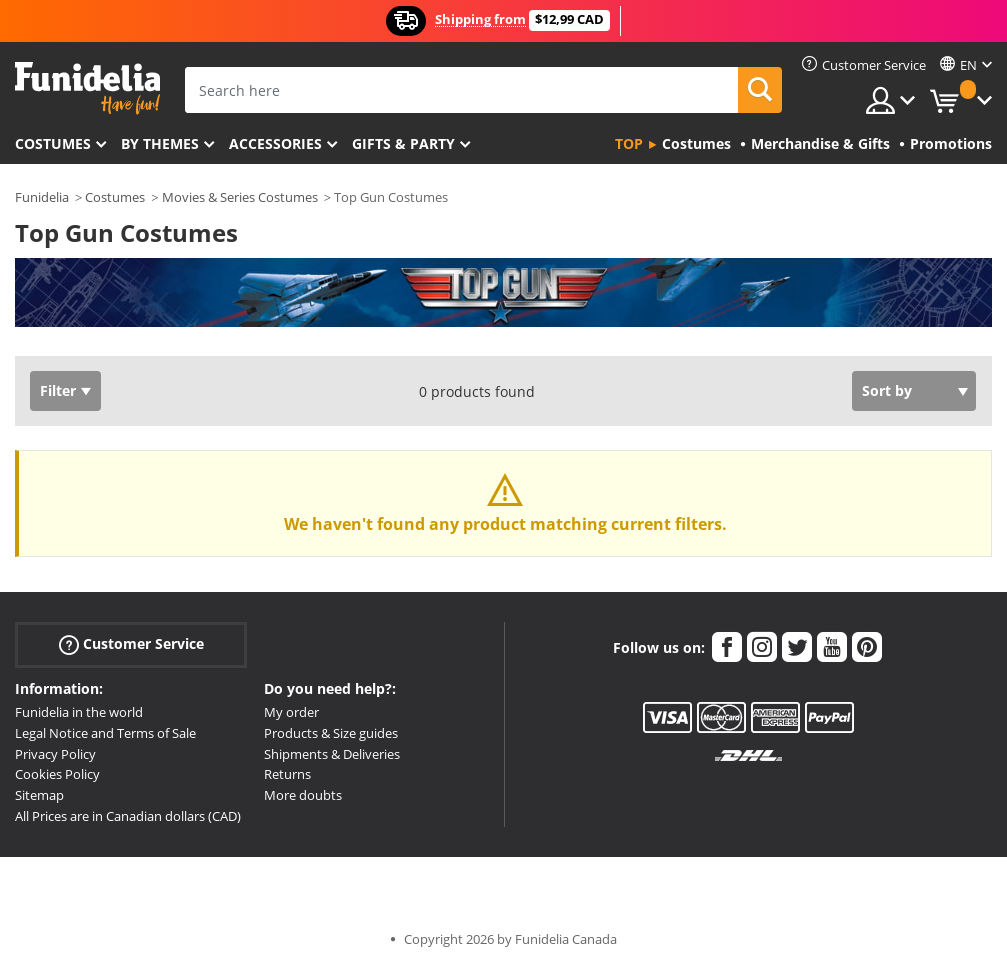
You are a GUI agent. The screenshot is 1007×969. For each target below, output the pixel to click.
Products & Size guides (331, 733)
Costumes (53, 143)
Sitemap (39, 795)
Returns (287, 774)
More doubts (303, 795)
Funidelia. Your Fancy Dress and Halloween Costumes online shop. (87, 88)
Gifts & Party (403, 143)
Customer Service (131, 644)
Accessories (275, 143)
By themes (160, 143)
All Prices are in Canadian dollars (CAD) (128, 816)
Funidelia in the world (79, 712)
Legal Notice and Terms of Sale (105, 733)
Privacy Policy (55, 754)
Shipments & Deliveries (332, 754)
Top (629, 143)
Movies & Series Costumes (240, 197)
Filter (58, 390)
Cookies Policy (57, 774)
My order (291, 712)
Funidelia (42, 197)
